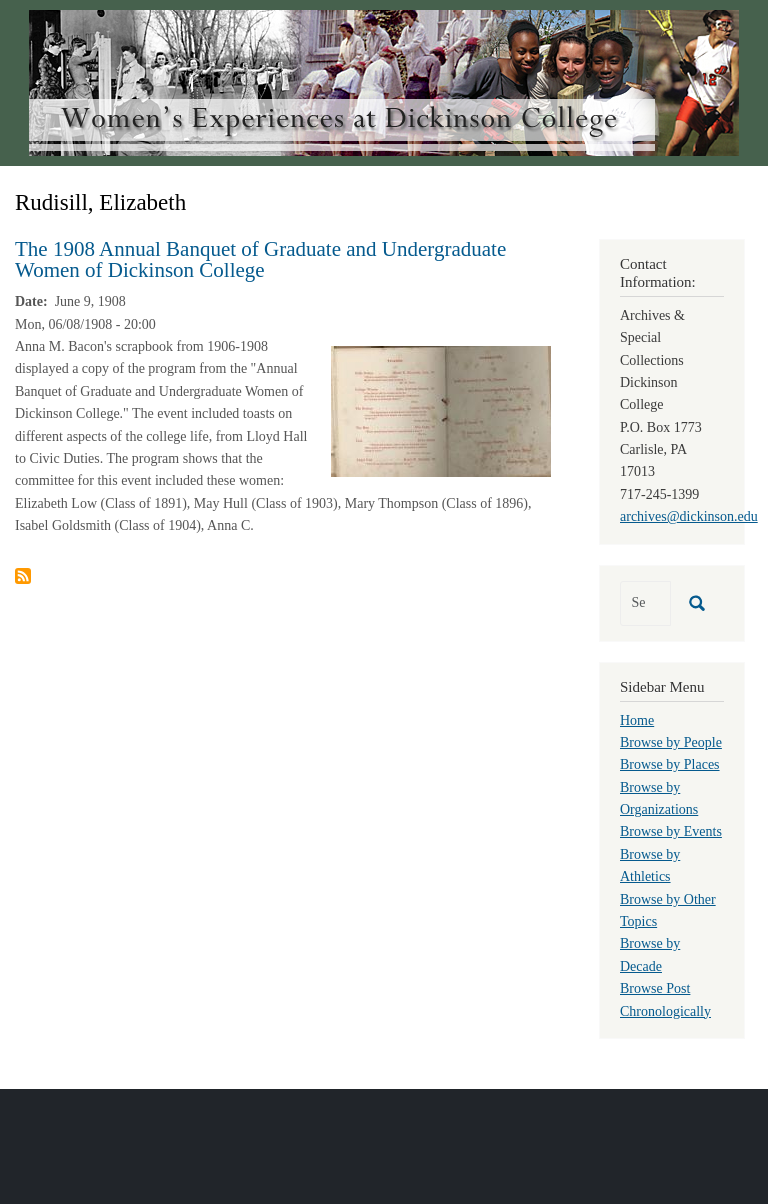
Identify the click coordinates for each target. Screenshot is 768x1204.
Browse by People (671, 742)
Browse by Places (670, 764)
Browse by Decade (650, 954)
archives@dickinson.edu (689, 516)
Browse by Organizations (659, 798)
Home (637, 720)
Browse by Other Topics (668, 910)
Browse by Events (671, 831)
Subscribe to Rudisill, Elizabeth (23, 576)
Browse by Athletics (650, 865)
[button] (441, 410)
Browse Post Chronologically (665, 999)
